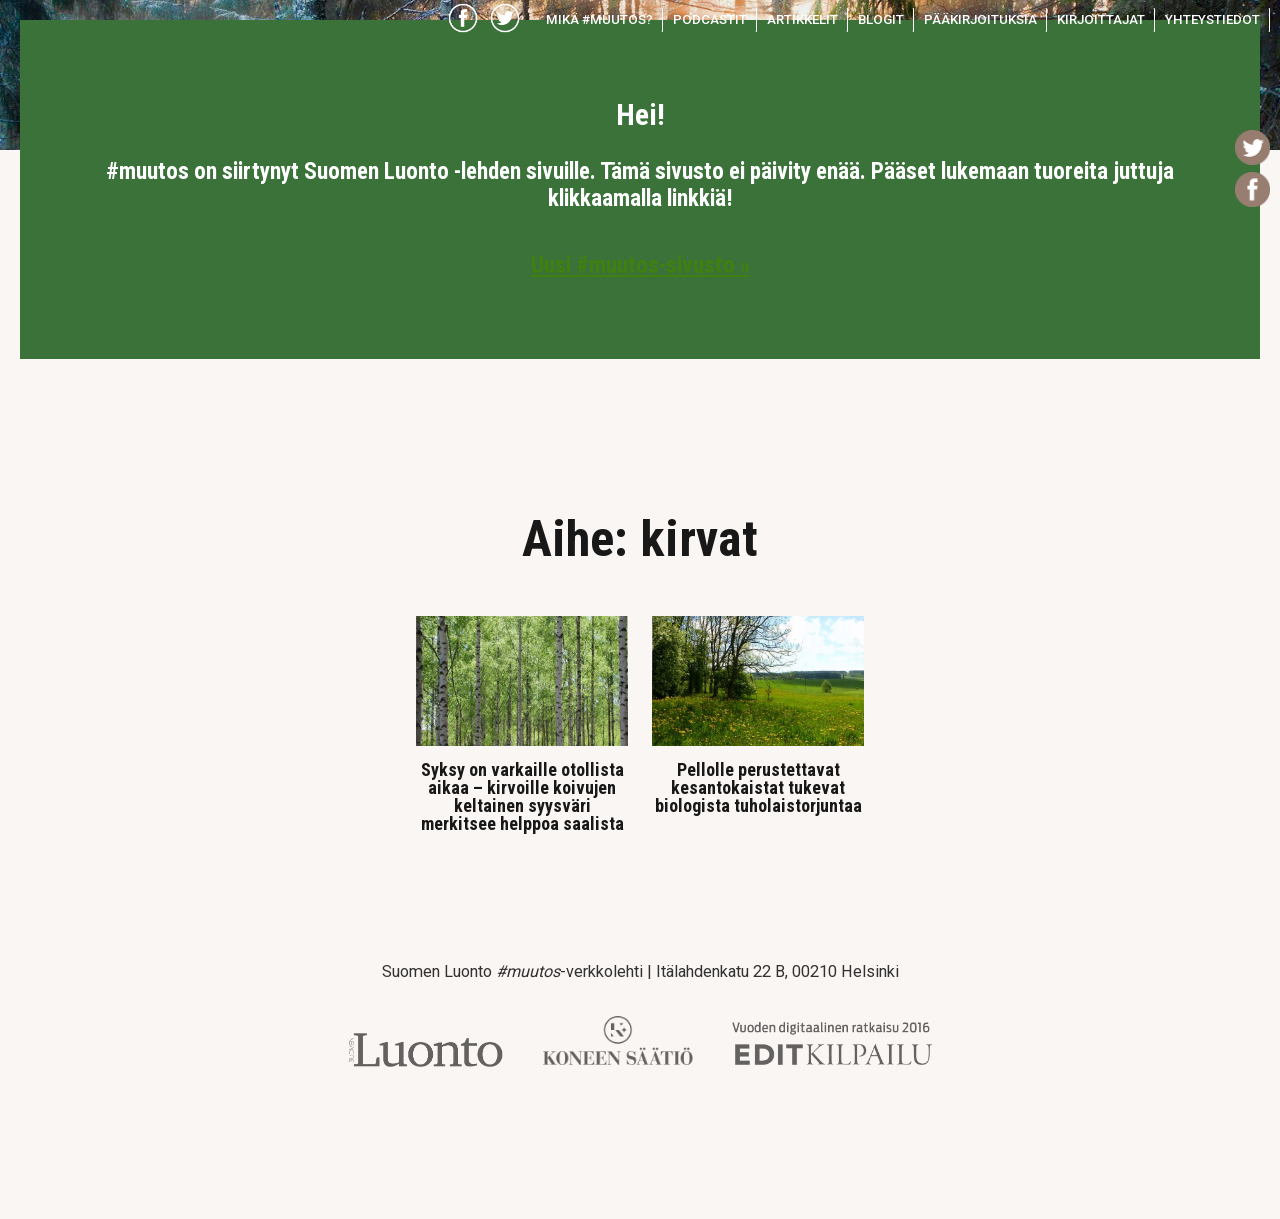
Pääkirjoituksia (980, 19)
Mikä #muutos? (599, 19)
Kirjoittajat (1101, 19)
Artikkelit (802, 19)
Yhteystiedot (1212, 19)
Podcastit (710, 19)
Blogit (881, 19)
